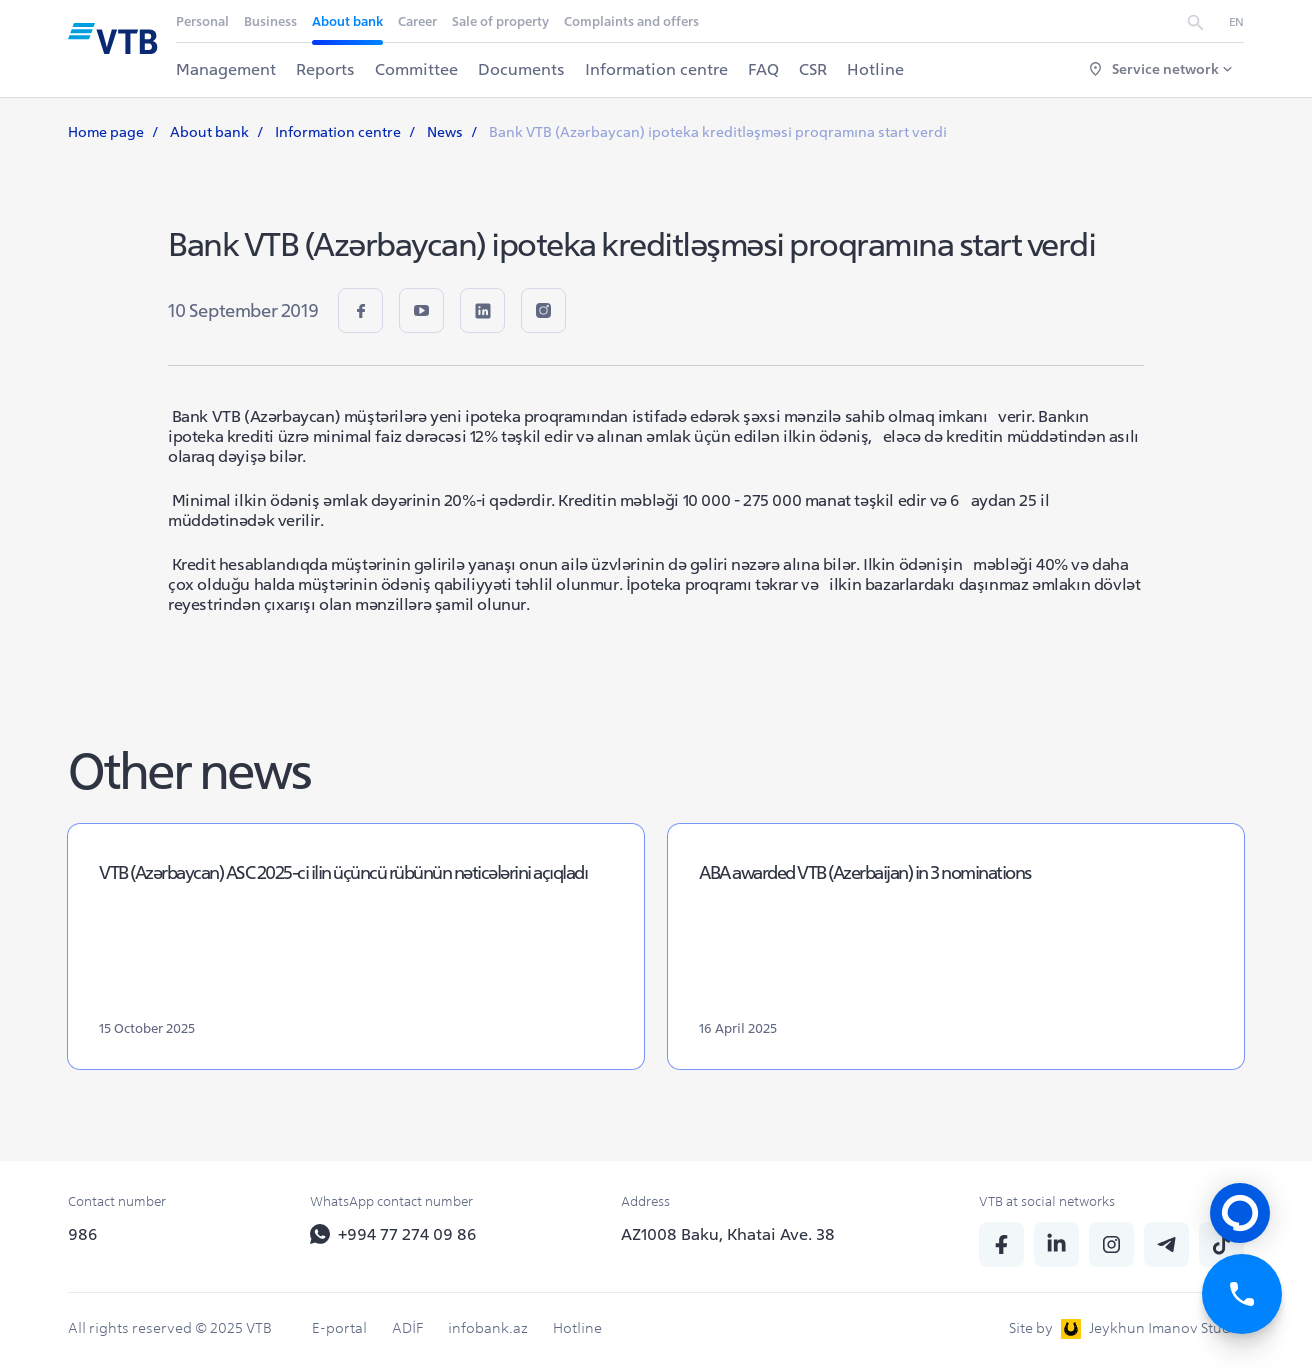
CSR (813, 69)
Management (226, 69)
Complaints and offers (631, 21)
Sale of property (500, 21)
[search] (1195, 21)
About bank (347, 21)
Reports (325, 69)
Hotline (875, 69)
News (445, 132)
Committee (416, 69)
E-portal (339, 1328)
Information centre (656, 69)
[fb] (360, 310)
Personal (202, 21)
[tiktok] (1221, 1244)
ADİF (407, 1328)
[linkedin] (482, 310)
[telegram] (1166, 1244)
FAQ (763, 69)
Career (417, 21)
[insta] (543, 310)
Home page (106, 132)
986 (83, 1234)
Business (270, 21)
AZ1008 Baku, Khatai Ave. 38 (728, 1234)
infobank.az (488, 1328)
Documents (521, 69)
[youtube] (421, 310)
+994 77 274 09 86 (393, 1234)
